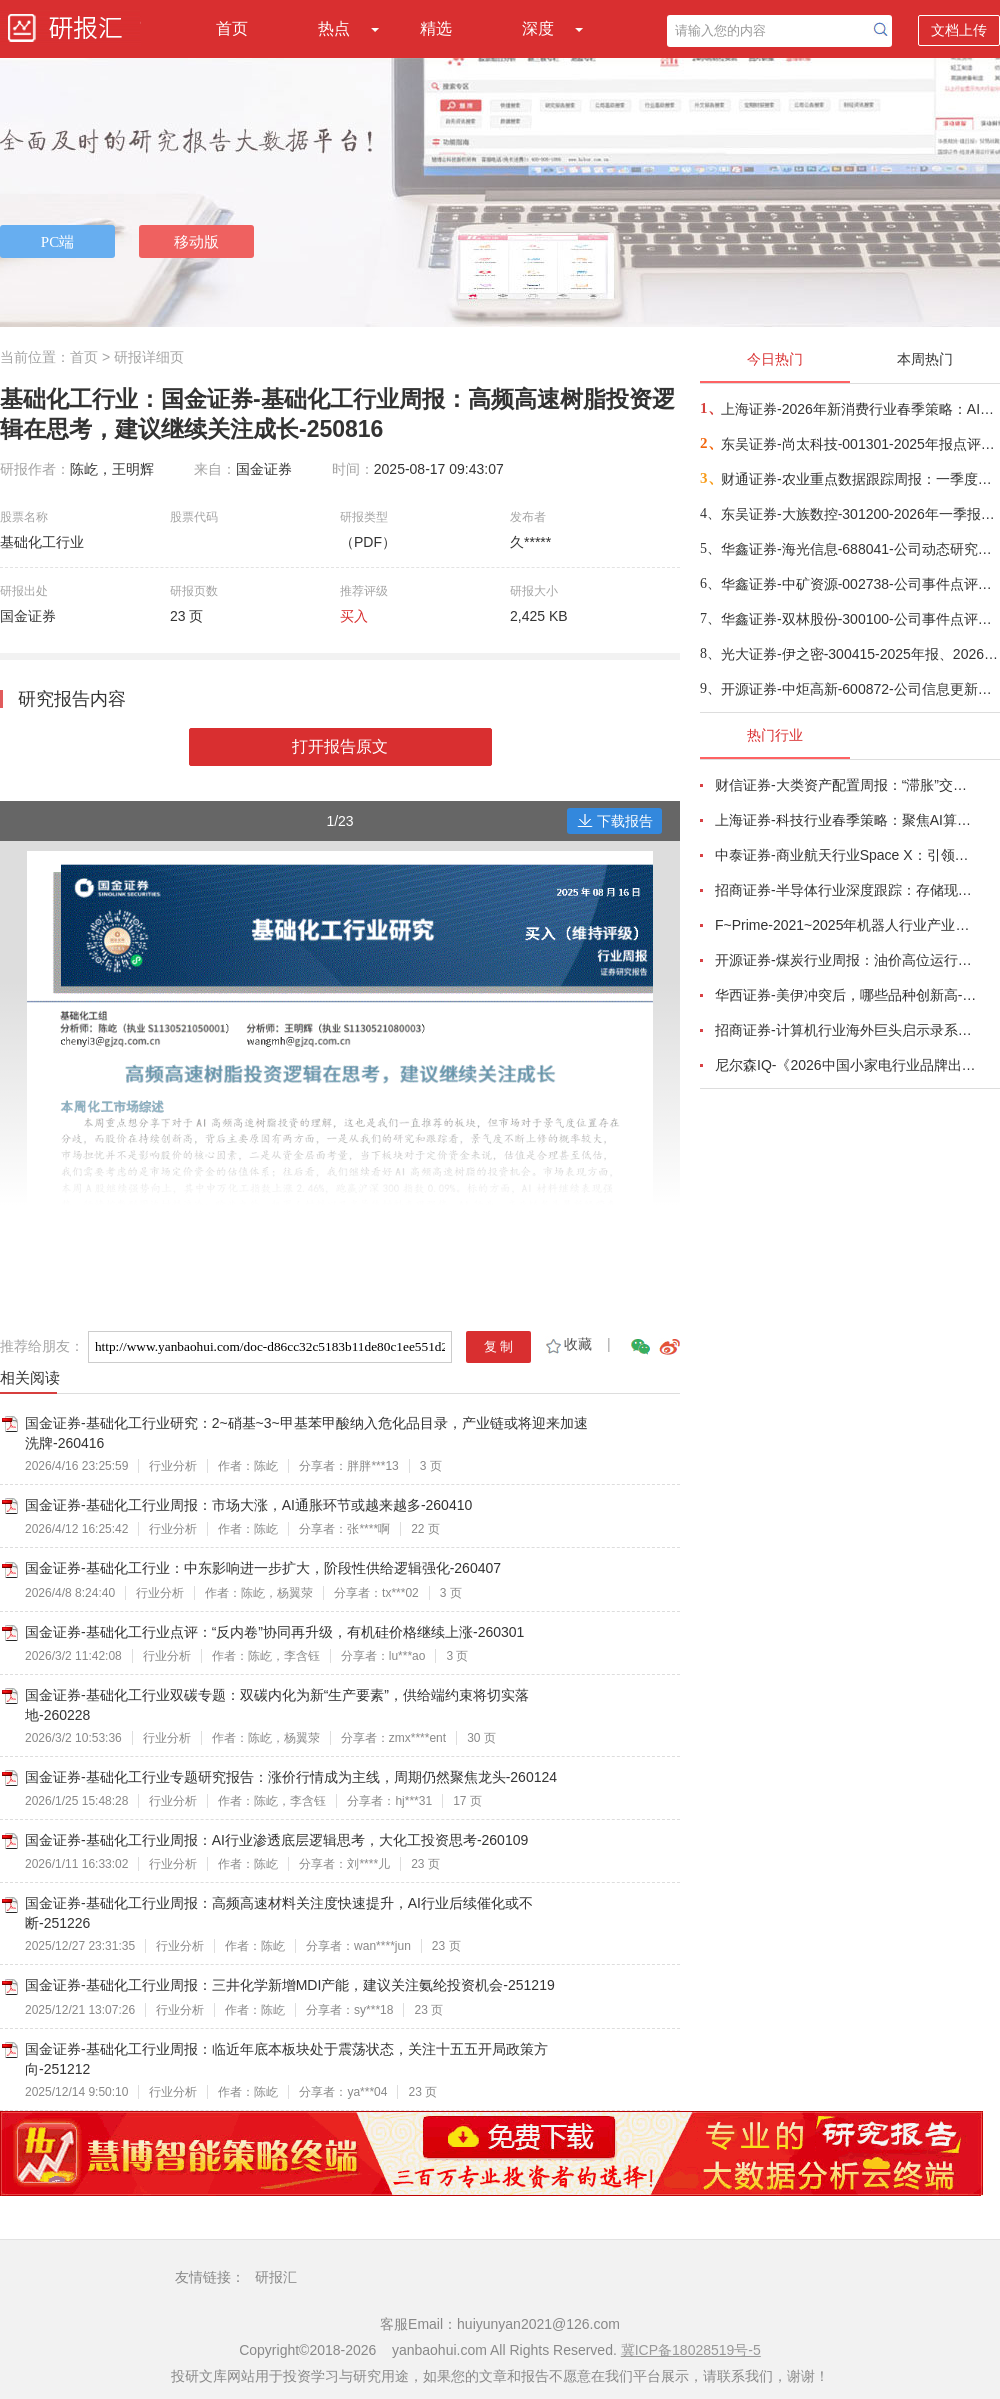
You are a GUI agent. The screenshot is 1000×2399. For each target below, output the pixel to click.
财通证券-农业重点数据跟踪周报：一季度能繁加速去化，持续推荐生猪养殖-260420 (859, 479)
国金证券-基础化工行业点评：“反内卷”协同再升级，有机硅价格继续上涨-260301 (274, 1632)
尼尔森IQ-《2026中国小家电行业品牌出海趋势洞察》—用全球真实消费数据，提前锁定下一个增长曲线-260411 (846, 1065)
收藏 (567, 1344)
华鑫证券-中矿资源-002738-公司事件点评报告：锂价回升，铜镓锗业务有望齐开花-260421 (859, 584)
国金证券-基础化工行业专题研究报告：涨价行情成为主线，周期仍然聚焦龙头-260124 (291, 1777)
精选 (436, 28)
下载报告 (615, 821)
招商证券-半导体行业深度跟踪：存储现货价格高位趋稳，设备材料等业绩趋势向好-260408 (846, 890)
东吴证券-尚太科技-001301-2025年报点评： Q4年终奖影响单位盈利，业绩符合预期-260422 (859, 444)
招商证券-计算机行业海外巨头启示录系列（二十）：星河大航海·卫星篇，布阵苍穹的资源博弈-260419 (846, 1030)
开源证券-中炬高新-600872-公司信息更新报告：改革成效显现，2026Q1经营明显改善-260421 (859, 689)
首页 (232, 28)
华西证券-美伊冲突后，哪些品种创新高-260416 (846, 995)
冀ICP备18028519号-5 (691, 2350)
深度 (538, 28)
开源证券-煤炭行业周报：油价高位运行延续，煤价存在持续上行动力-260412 (846, 960)
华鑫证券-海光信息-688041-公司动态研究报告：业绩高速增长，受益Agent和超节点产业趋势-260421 (859, 549)
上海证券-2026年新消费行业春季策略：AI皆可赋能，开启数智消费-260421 (859, 409)
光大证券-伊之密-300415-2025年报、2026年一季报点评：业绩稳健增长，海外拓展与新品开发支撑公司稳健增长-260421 (859, 654)
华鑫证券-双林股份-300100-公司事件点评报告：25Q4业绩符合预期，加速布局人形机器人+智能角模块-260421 (859, 619)
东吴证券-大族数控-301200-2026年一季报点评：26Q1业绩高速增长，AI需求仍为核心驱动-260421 (859, 514)
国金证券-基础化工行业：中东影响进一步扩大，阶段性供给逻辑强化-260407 (263, 1568)
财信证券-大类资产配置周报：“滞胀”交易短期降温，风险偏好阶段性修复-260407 (846, 785)
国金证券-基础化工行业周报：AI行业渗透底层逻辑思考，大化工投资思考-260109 (276, 1840)
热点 (334, 28)
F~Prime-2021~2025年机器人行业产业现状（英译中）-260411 (846, 925)
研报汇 (276, 2277)
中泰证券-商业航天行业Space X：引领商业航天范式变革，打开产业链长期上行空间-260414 (846, 855)
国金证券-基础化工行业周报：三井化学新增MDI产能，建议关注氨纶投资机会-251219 (290, 1985)
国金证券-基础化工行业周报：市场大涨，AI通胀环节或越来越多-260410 (248, 1505)
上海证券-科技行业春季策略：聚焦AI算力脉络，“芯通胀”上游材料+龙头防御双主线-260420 (846, 820)
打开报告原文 (340, 746)
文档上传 (959, 30)
